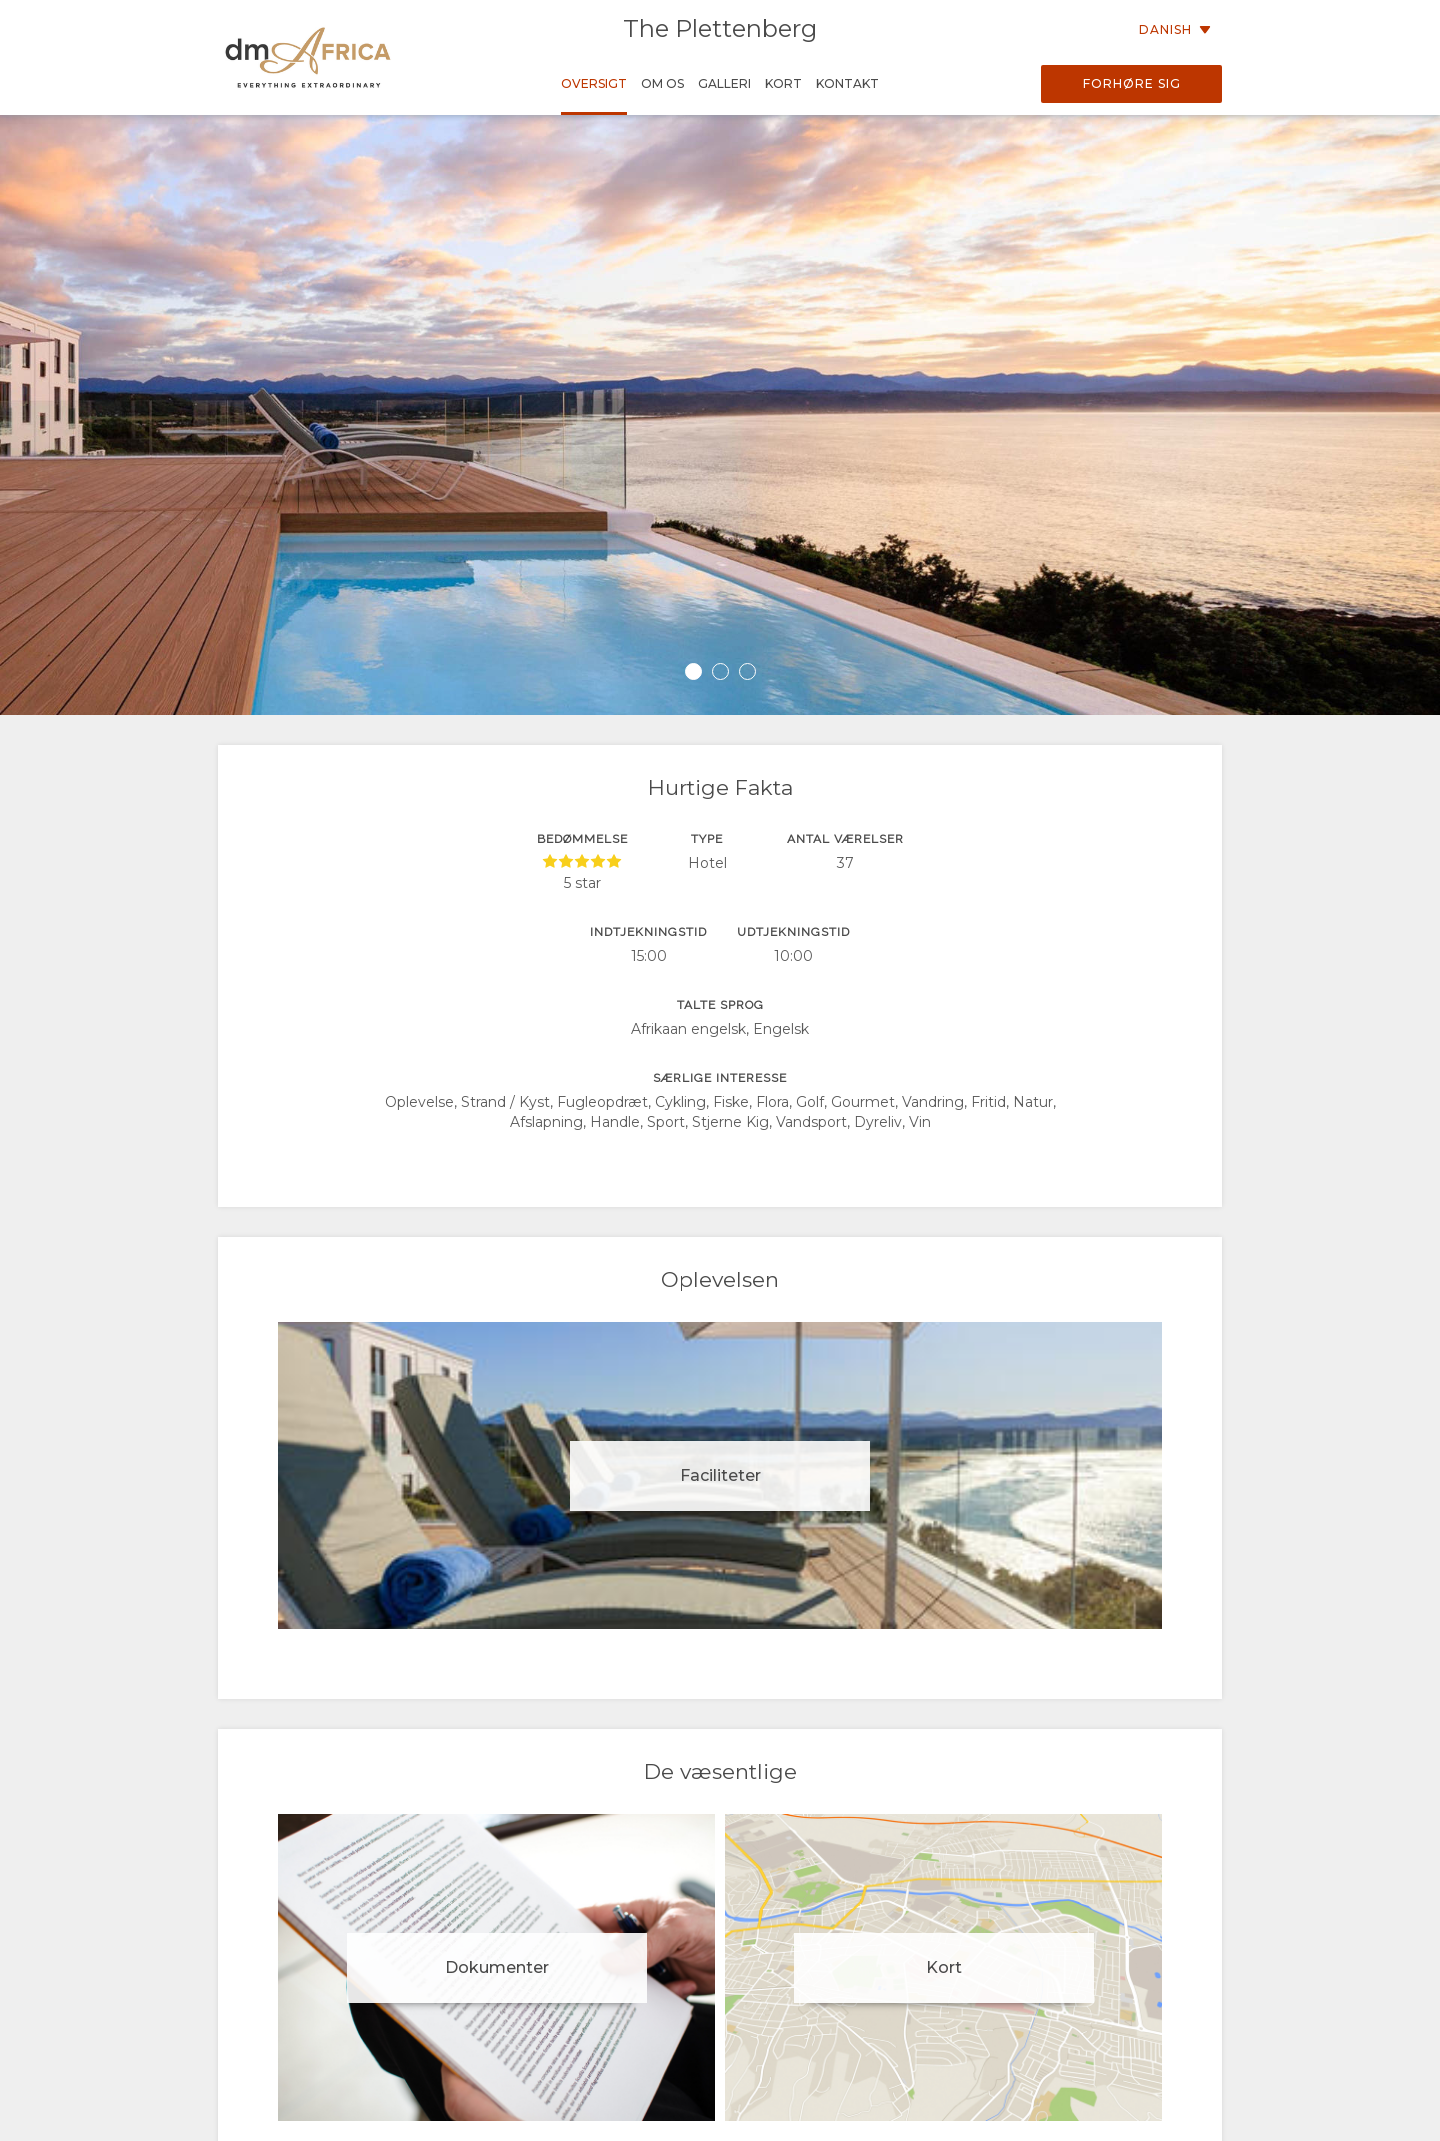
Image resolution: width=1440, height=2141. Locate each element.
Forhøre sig (1132, 83)
